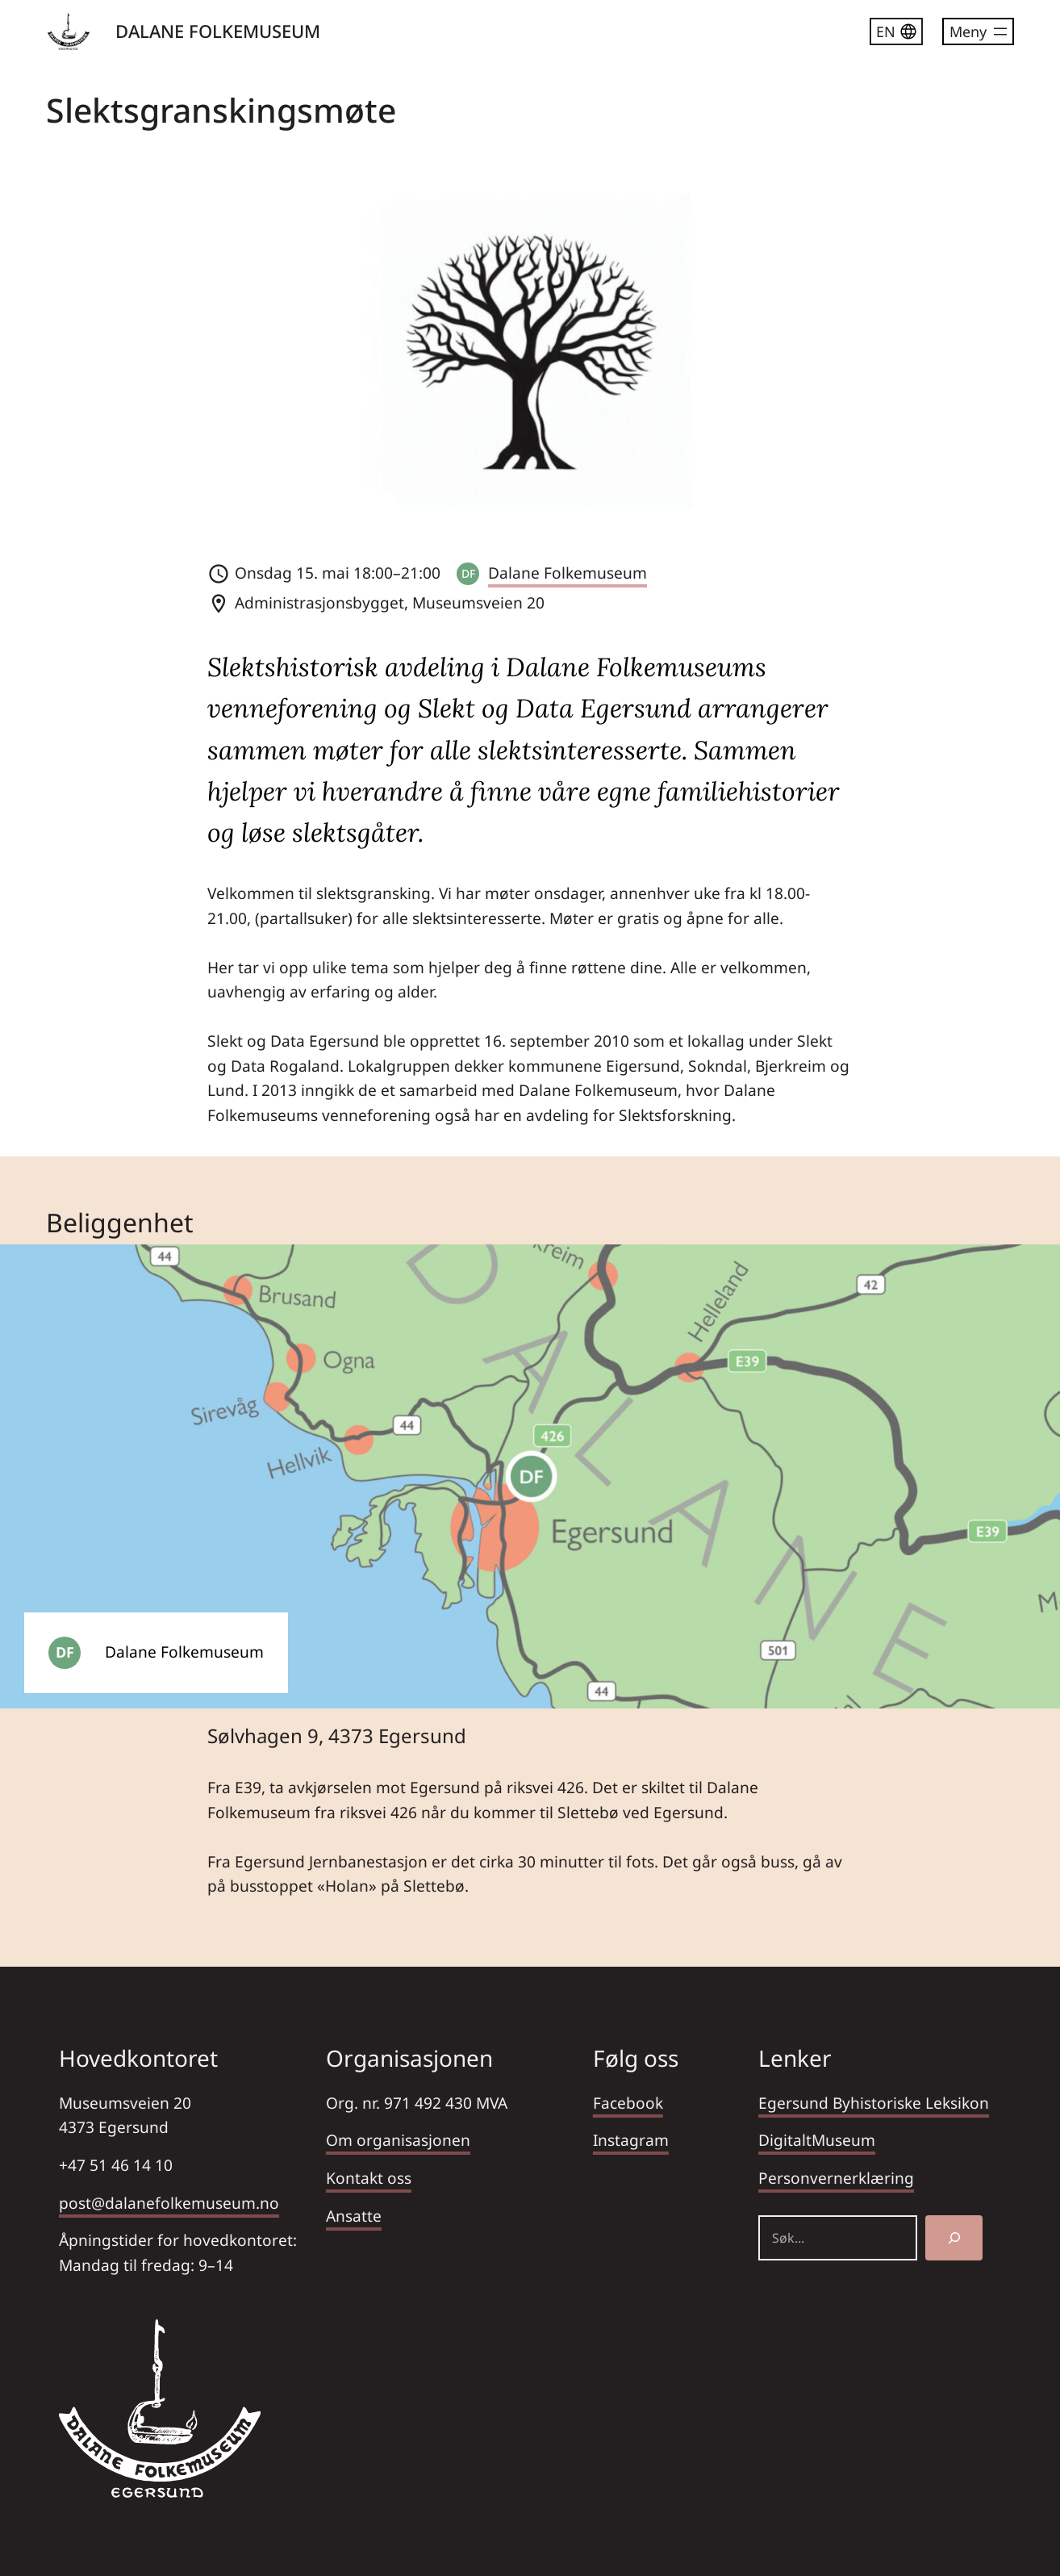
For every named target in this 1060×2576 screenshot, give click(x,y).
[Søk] (954, 2237)
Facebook (628, 2103)
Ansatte (354, 2216)
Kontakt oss (368, 2178)
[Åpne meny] (978, 31)
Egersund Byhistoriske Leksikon (873, 2103)
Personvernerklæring (836, 2178)
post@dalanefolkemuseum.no (169, 2203)
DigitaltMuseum (816, 2140)
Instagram (631, 2140)
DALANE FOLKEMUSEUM (217, 31)
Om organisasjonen (398, 2140)
